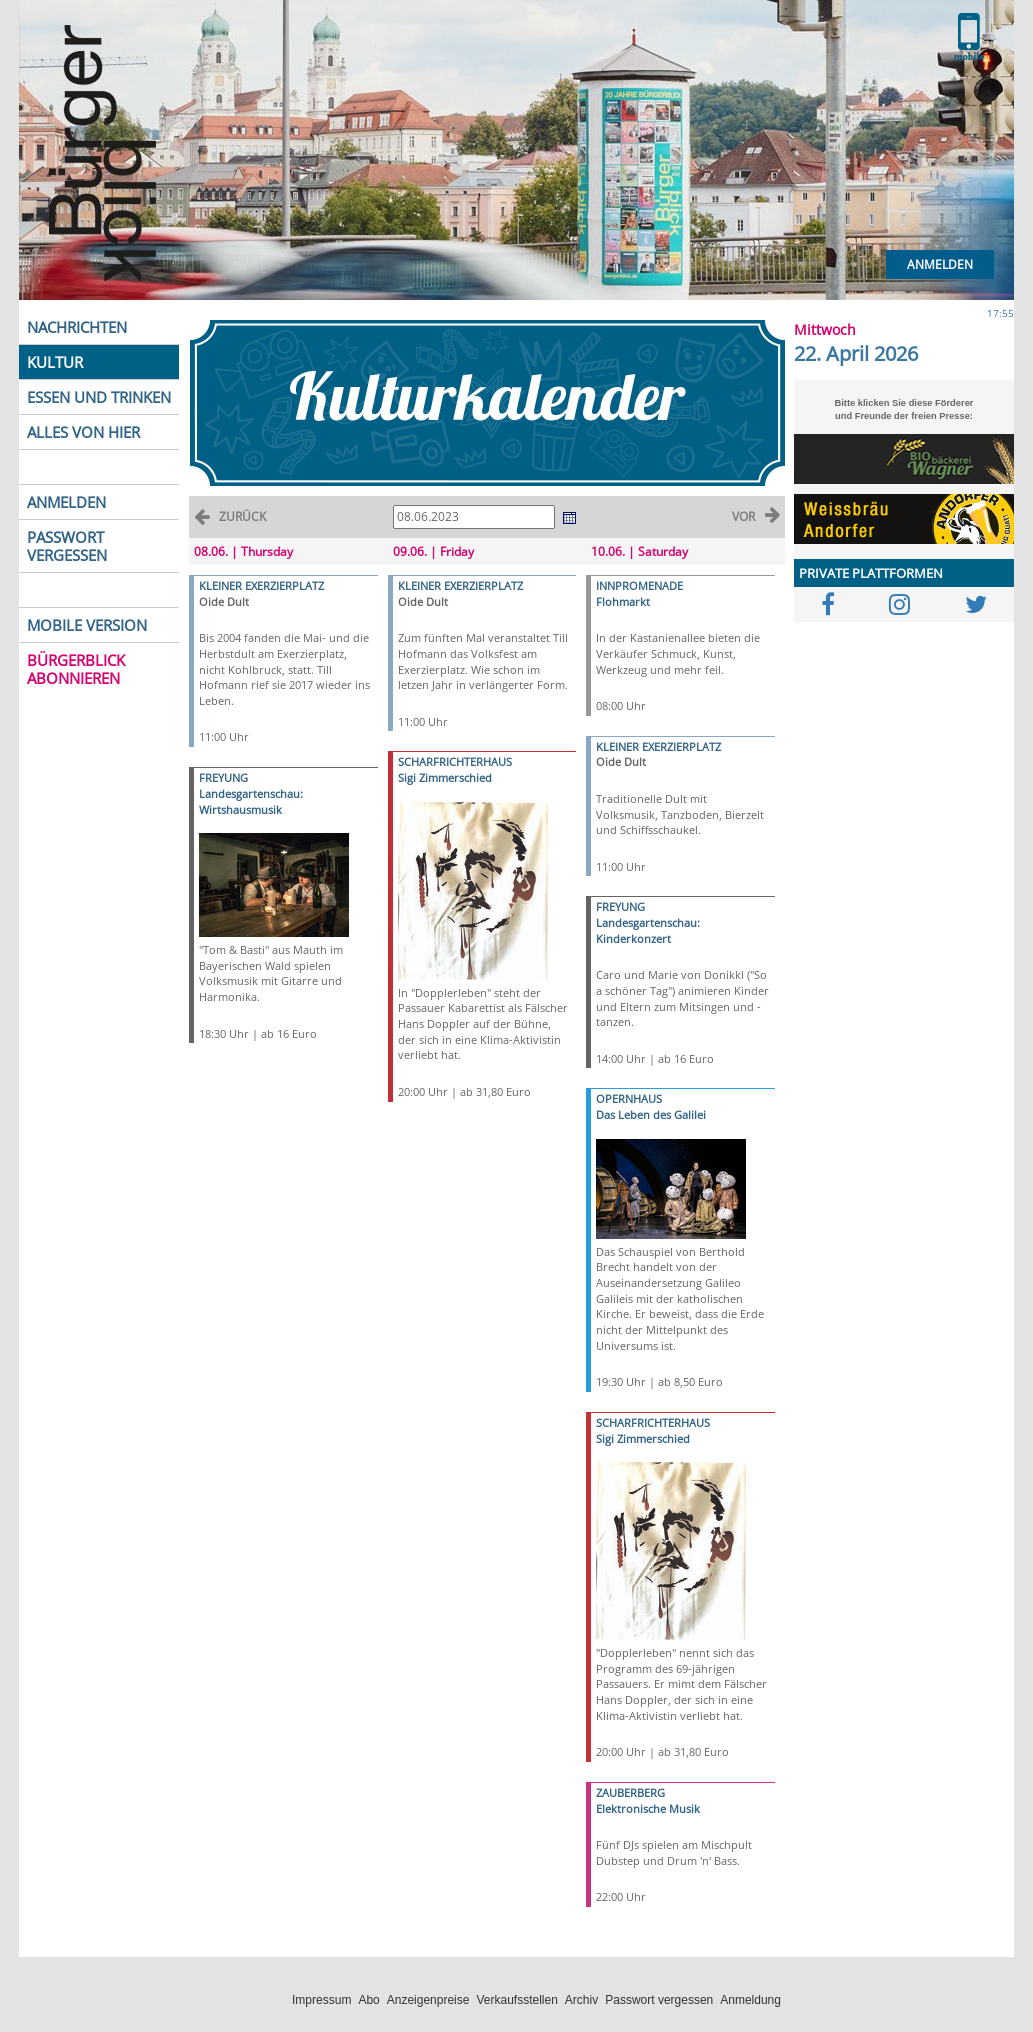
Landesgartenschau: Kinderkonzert (648, 930)
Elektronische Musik (648, 1808)
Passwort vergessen (659, 2000)
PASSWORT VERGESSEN (67, 546)
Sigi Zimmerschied (445, 777)
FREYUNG (223, 777)
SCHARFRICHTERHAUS (455, 761)
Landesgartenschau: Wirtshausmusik (251, 801)
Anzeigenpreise (428, 2000)
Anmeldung (750, 2000)
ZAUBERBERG (630, 1792)
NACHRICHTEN (77, 327)
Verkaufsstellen (516, 2000)
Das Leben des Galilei (651, 1114)
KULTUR (55, 362)
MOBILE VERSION (87, 625)
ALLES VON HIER (83, 432)
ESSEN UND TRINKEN (99, 397)
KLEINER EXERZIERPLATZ (261, 585)
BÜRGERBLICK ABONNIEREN (76, 669)
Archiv (581, 2000)
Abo (368, 2000)
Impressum (321, 2000)
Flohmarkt (623, 601)
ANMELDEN (66, 502)
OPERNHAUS (629, 1098)
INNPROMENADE (639, 585)
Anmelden (940, 264)
